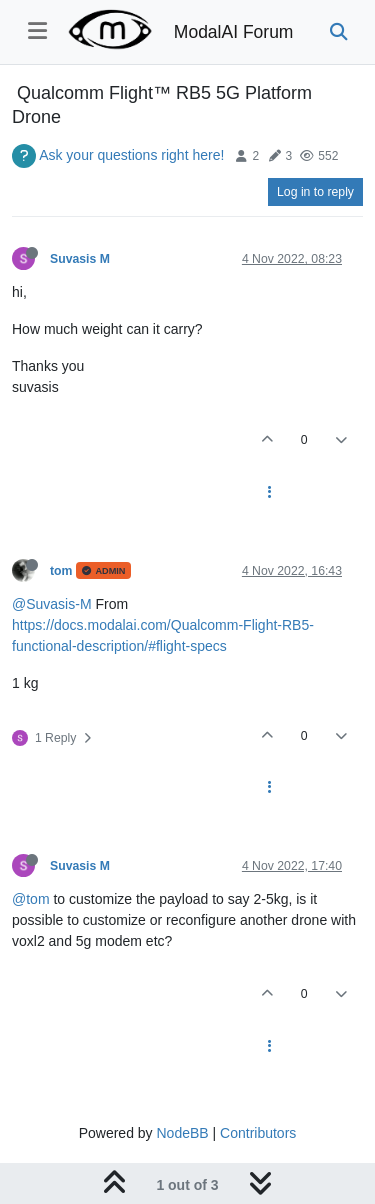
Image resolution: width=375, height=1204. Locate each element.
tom (61, 571)
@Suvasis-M (52, 604)
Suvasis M (80, 259)
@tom (31, 899)
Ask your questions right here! (131, 155)
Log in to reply (315, 192)
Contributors (258, 1133)
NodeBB (182, 1133)
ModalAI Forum (234, 32)
